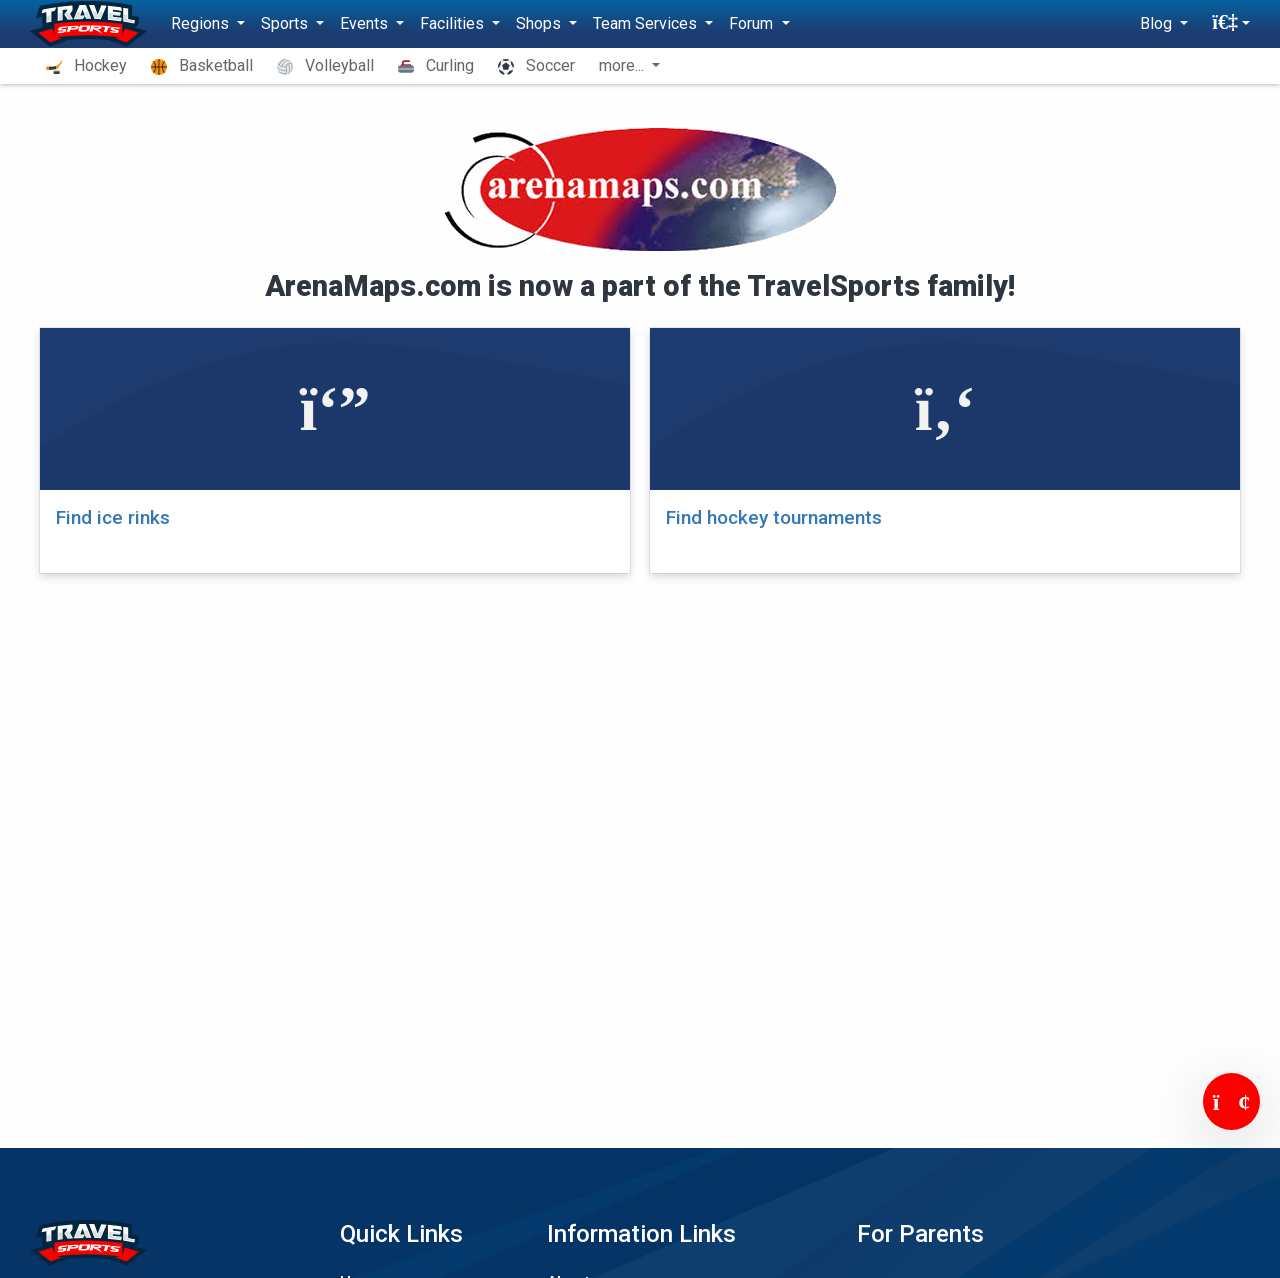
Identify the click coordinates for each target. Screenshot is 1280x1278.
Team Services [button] (647, 23)
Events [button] (366, 23)
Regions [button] (202, 23)
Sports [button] (286, 23)
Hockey (86, 65)
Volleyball (325, 65)
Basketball (202, 65)
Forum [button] (753, 23)
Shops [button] (540, 23)
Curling (436, 65)
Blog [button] (1158, 23)
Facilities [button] (454, 23)
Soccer (536, 65)
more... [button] (623, 65)
